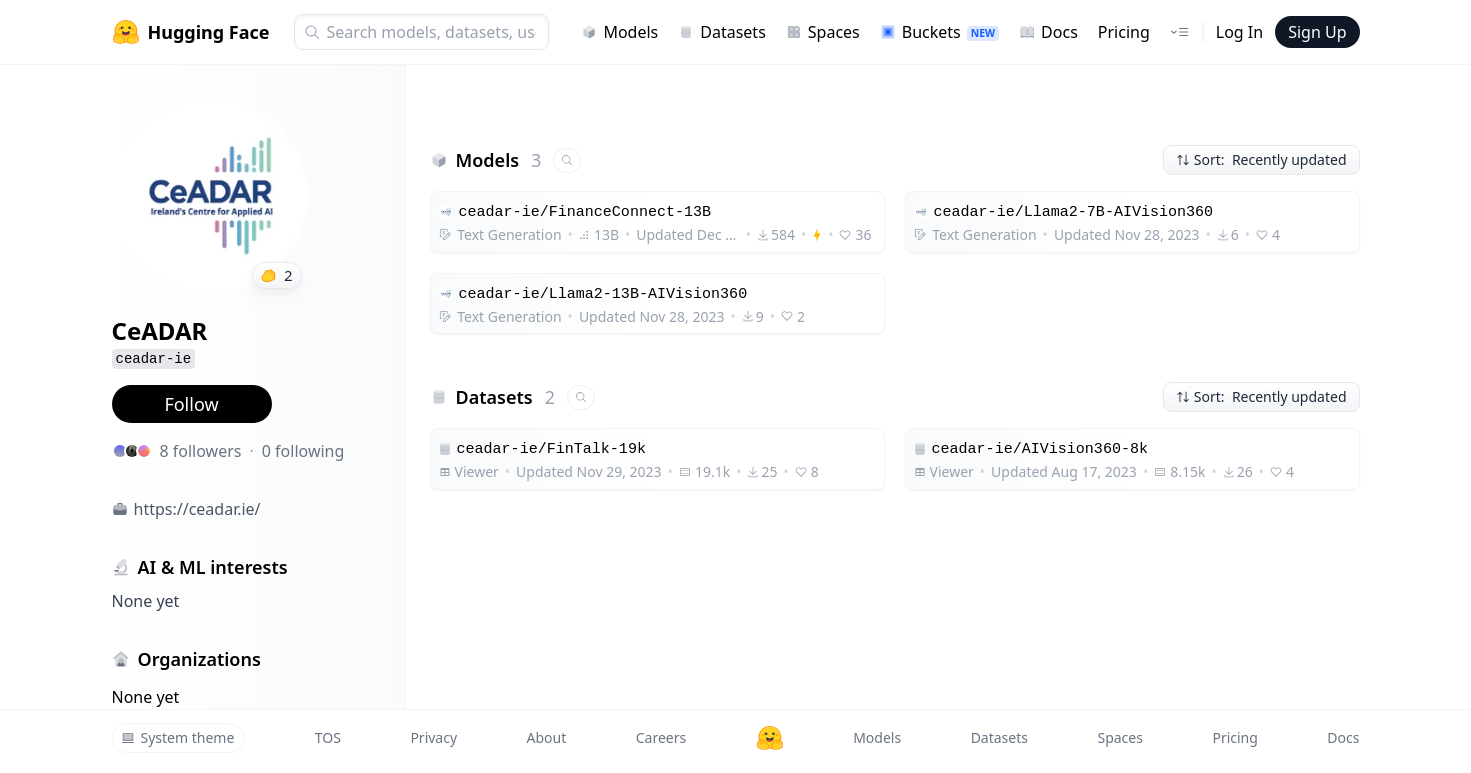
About (547, 737)
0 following (303, 451)
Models (619, 32)
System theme (178, 737)
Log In (1239, 32)
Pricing (1124, 32)
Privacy (433, 737)
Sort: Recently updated (1261, 159)
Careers (661, 737)
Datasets (722, 32)
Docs (1048, 32)
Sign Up (1317, 32)
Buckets (939, 32)
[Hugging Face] (770, 738)
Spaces (823, 32)
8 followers (201, 451)
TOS (328, 737)
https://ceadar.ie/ (197, 509)
